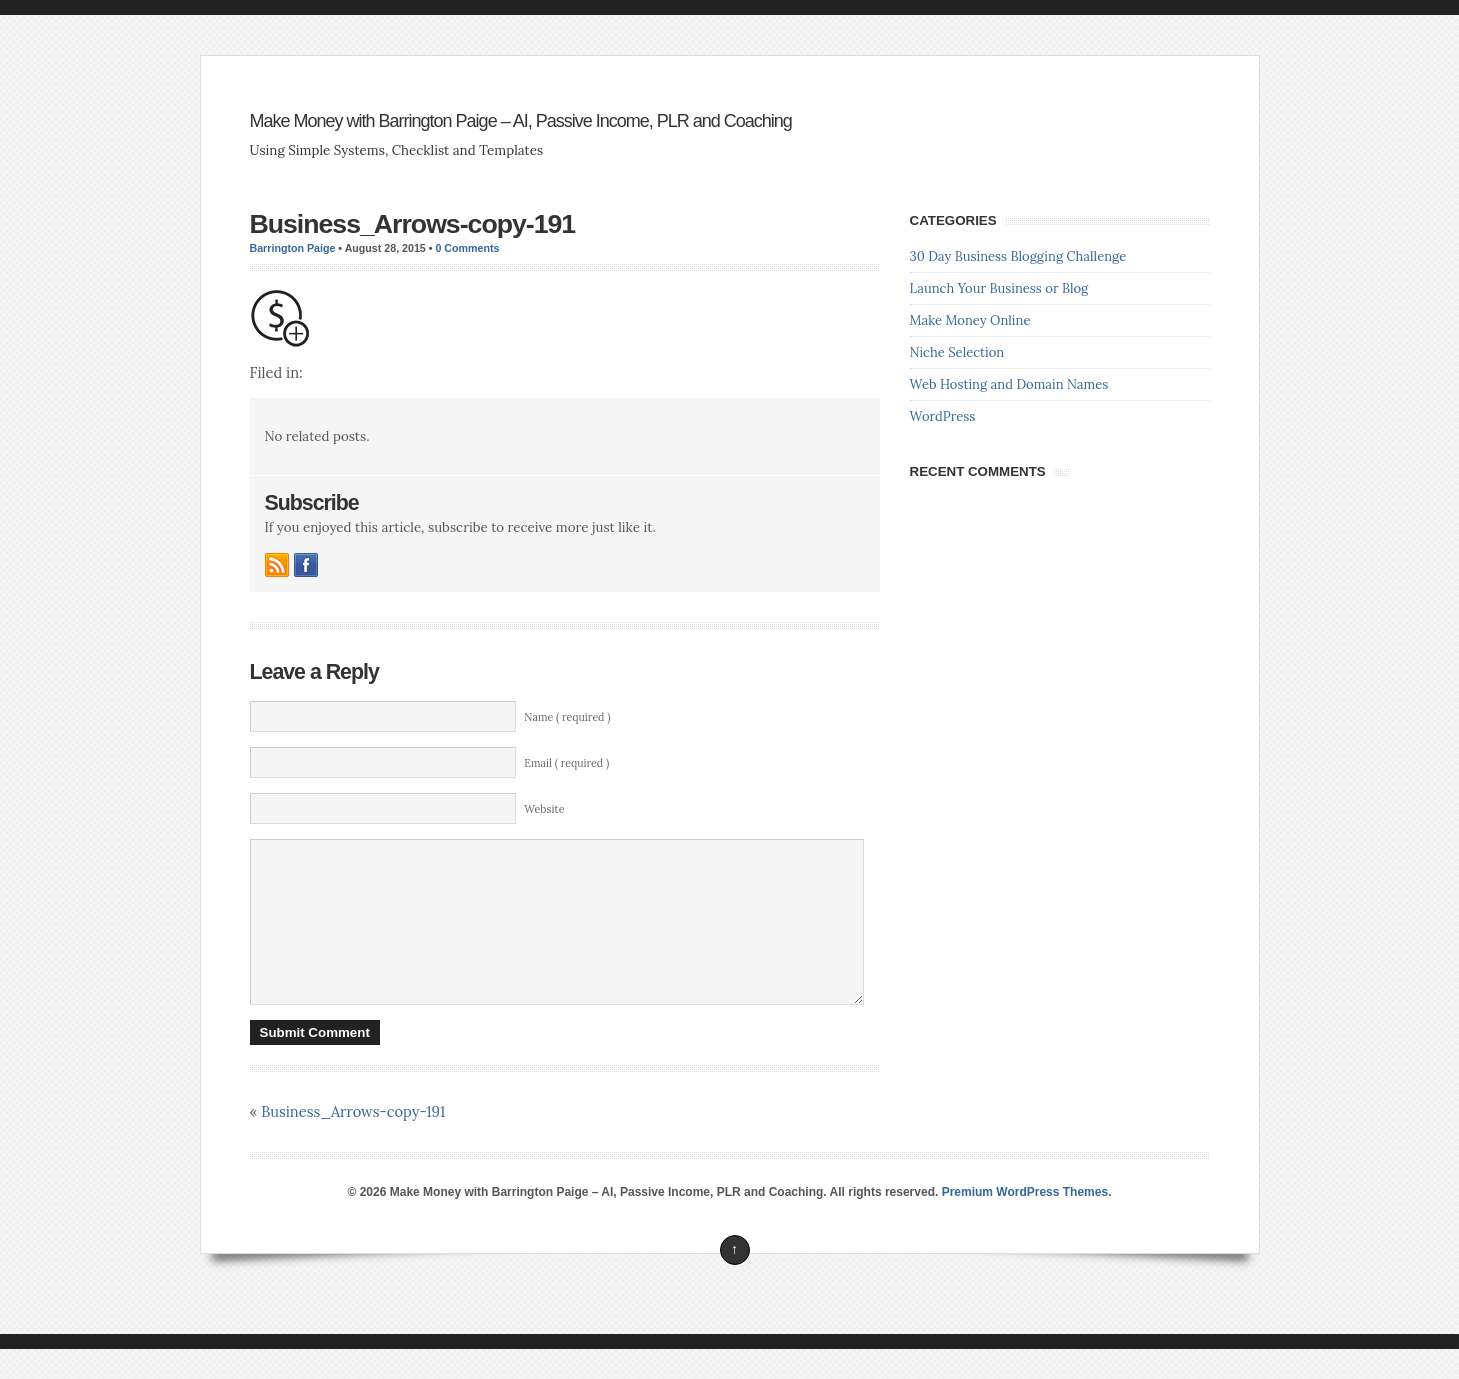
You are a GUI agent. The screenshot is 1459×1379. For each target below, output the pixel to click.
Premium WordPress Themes (1025, 1222)
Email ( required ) (566, 763)
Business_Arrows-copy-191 (413, 224)
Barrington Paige (293, 248)
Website (544, 809)
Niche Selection (957, 352)
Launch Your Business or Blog (999, 288)
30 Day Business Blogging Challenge (1018, 256)
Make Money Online (970, 320)
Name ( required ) (567, 717)
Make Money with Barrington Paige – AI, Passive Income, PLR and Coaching (521, 121)
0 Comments (467, 248)
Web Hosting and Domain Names (1009, 384)
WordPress (943, 416)
